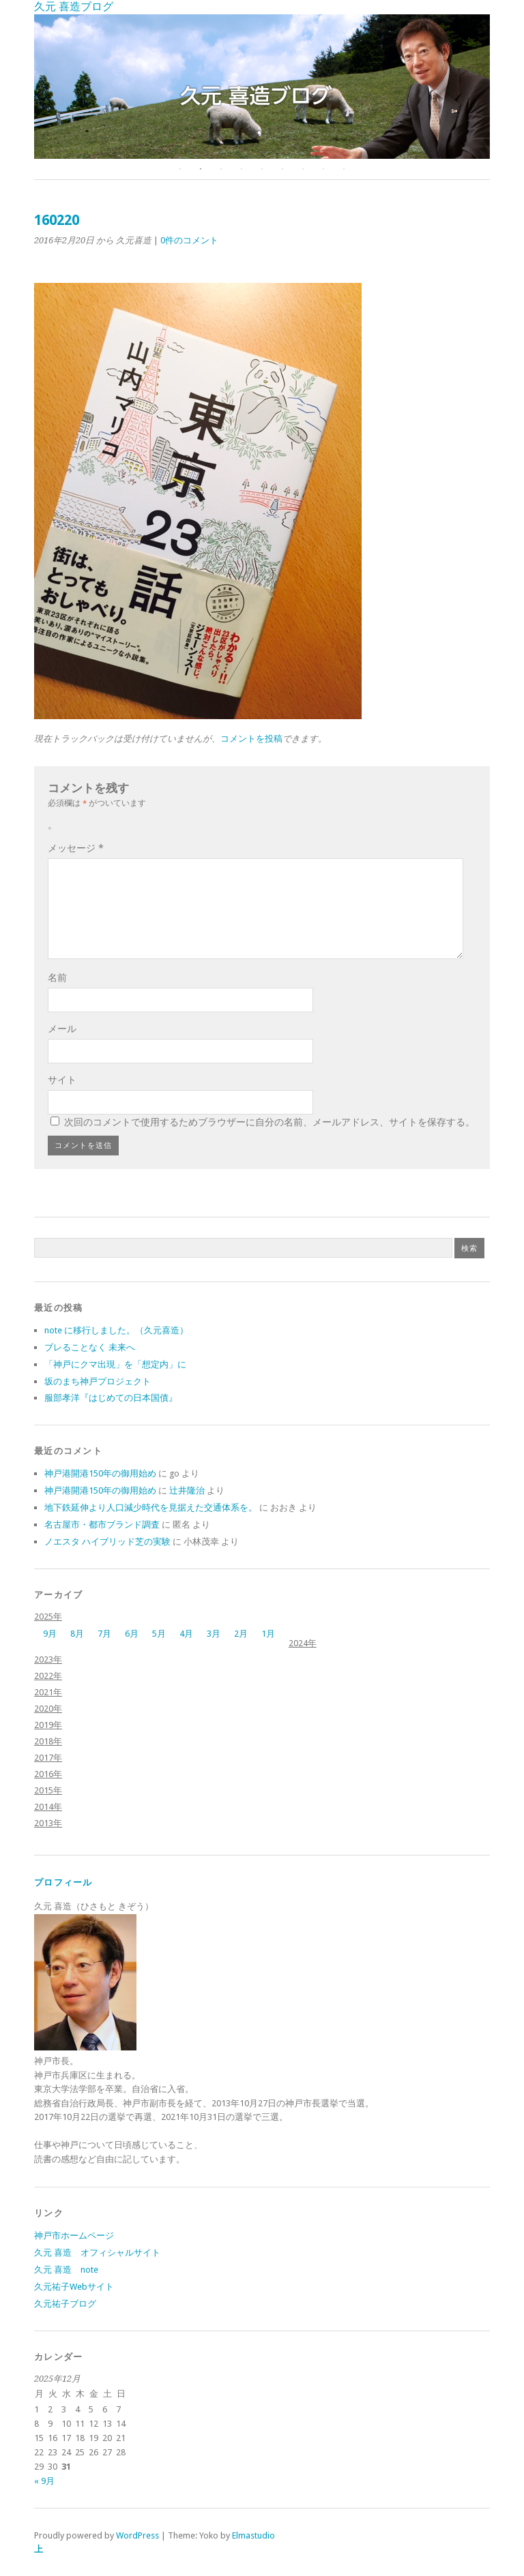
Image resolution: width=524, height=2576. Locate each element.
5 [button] (262, 169)
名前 (57, 977)
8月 (77, 1633)
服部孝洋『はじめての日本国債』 (110, 1398)
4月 (186, 1633)
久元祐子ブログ (65, 2304)
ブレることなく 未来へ (89, 1347)
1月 (268, 1633)
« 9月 (44, 2481)
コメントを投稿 (251, 738)
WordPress (137, 2535)
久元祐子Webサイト (74, 2287)
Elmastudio (253, 2535)
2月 (241, 1633)
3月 (213, 1633)
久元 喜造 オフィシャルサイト (97, 2252)
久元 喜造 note (66, 2269)
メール (62, 1028)
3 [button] (221, 169)
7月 (104, 1633)
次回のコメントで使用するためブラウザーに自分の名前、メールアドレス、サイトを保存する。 (269, 1122)
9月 (50, 1633)
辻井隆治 (187, 1490)
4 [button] (241, 169)
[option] (262, 86)
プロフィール (63, 1882)
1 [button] (180, 169)
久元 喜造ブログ (73, 6)
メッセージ (76, 848)
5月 (159, 1633)
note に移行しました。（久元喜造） (116, 1330)
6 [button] (282, 169)
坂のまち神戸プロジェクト (97, 1381)
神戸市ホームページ (74, 2235)
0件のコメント (189, 240)
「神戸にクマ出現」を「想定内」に (115, 1364)
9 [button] (344, 169)
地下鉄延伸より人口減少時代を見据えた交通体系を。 (150, 1507)
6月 (132, 1633)
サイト (62, 1079)
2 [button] (200, 169)
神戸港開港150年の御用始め (100, 1473)
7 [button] (303, 169)
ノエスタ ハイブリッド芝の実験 (107, 1541)
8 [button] (323, 169)
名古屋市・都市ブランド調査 (102, 1524)
